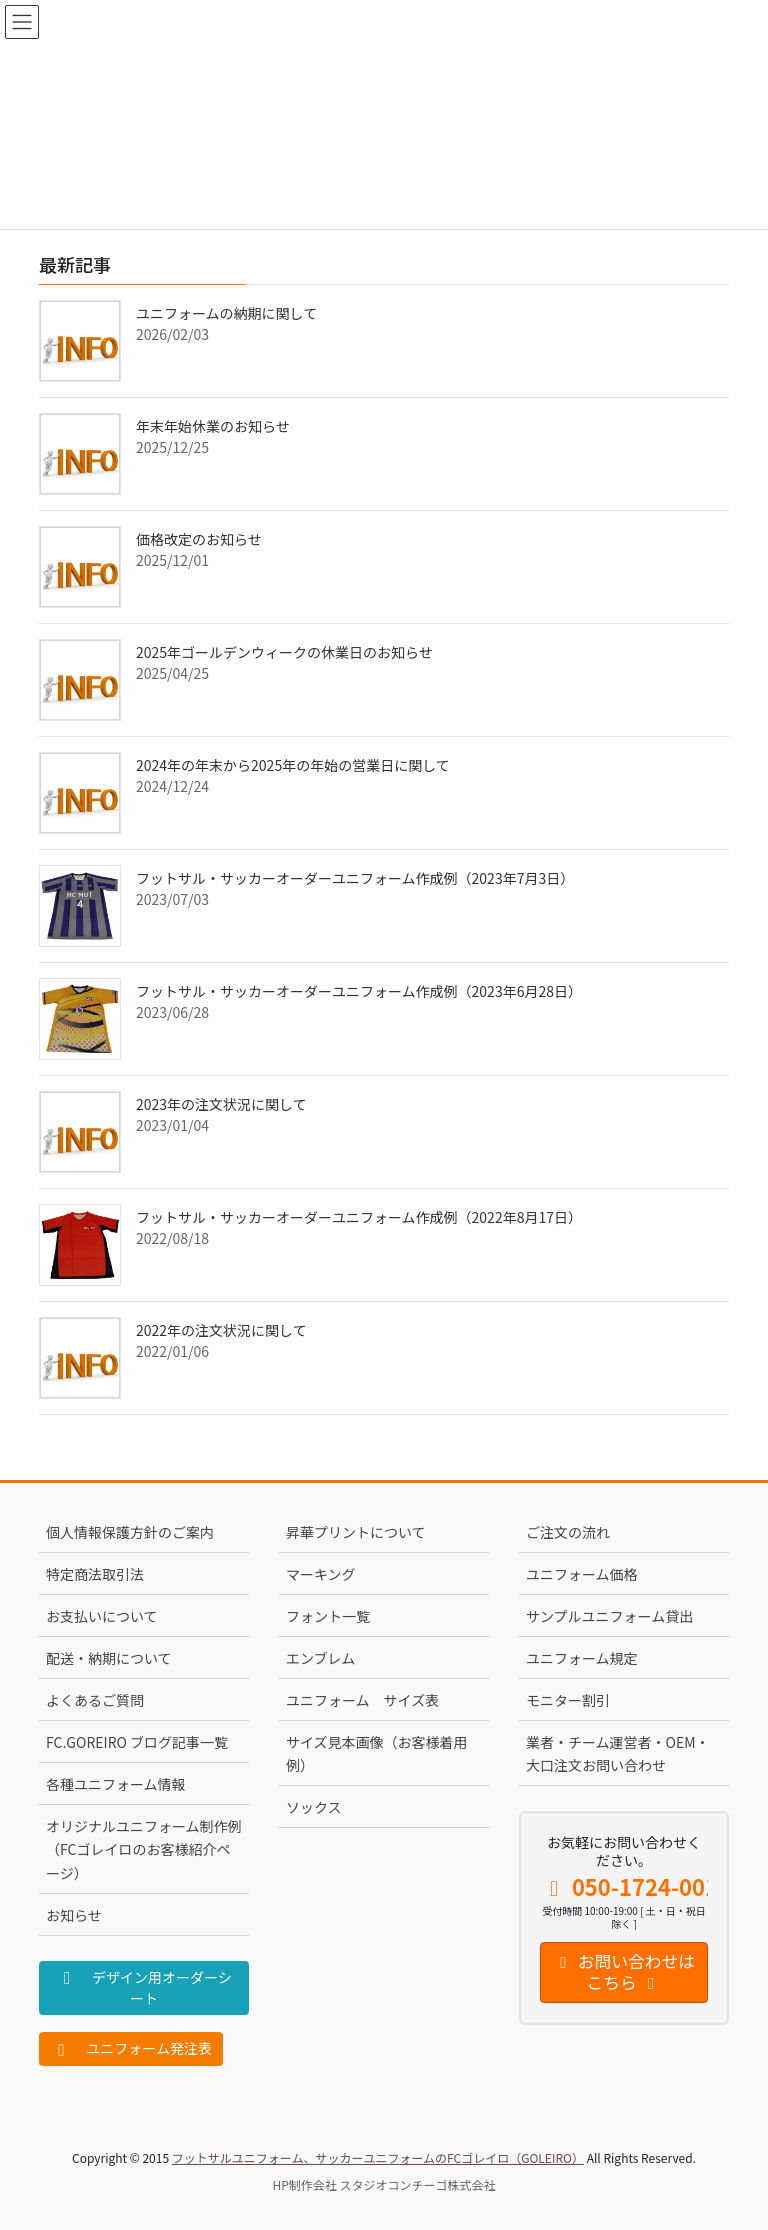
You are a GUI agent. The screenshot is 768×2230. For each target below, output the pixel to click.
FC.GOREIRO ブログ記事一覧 (137, 1742)
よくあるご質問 (95, 1700)
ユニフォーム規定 (582, 1658)
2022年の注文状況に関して (221, 1330)
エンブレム (320, 1658)
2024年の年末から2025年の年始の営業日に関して (293, 765)
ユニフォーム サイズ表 (362, 1700)
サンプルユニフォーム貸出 (609, 1616)
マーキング (321, 1574)
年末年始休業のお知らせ (213, 426)
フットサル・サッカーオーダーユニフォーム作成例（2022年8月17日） (359, 1217)
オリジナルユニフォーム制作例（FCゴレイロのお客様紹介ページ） (144, 1849)
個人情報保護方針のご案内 (130, 1532)
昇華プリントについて (356, 1532)
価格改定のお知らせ (199, 539)
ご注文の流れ (568, 1532)
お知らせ (74, 1915)
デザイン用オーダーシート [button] (144, 1987)
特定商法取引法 (95, 1574)
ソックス (314, 1807)
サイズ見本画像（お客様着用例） (377, 1753)
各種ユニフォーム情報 (116, 1784)
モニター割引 (568, 1700)
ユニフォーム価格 (582, 1574)
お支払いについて (102, 1616)
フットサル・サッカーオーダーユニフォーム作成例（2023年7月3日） (355, 878)
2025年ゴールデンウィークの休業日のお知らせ (284, 652)
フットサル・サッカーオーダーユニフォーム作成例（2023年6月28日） (359, 991)
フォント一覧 (328, 1616)
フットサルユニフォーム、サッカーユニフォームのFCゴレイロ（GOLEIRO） (378, 2157)
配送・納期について (109, 1658)
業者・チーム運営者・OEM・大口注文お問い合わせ (618, 1753)
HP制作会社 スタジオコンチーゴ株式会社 (383, 2184)
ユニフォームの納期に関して (226, 313)
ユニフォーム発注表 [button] (131, 2048)
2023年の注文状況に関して (221, 1104)
